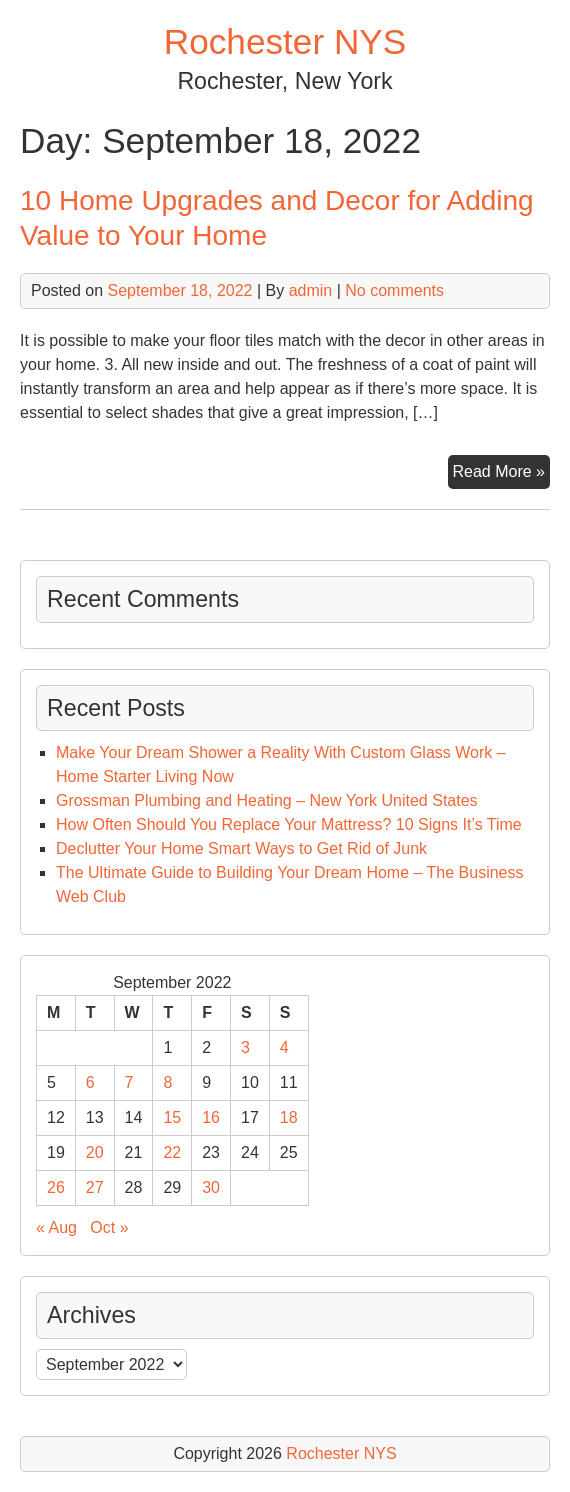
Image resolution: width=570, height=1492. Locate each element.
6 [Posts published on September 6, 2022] (90, 1082)
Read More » (502, 474)
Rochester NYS (285, 41)
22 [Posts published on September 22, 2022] (172, 1152)
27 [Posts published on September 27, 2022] (95, 1187)
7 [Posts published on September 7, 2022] (129, 1082)
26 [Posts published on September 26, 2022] (56, 1187)
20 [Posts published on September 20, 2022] (95, 1152)
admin (311, 290)
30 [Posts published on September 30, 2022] (211, 1187)
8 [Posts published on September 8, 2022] (167, 1082)
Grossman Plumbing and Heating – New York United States (267, 800)
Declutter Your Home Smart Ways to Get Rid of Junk (241, 848)
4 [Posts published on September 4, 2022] (284, 1047)
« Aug (56, 1227)
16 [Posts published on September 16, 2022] (211, 1117)
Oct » (109, 1227)
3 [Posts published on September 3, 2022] (245, 1047)
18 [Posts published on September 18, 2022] (289, 1117)
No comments (394, 290)
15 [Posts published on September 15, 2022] (172, 1117)
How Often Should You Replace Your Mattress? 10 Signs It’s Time (289, 824)
